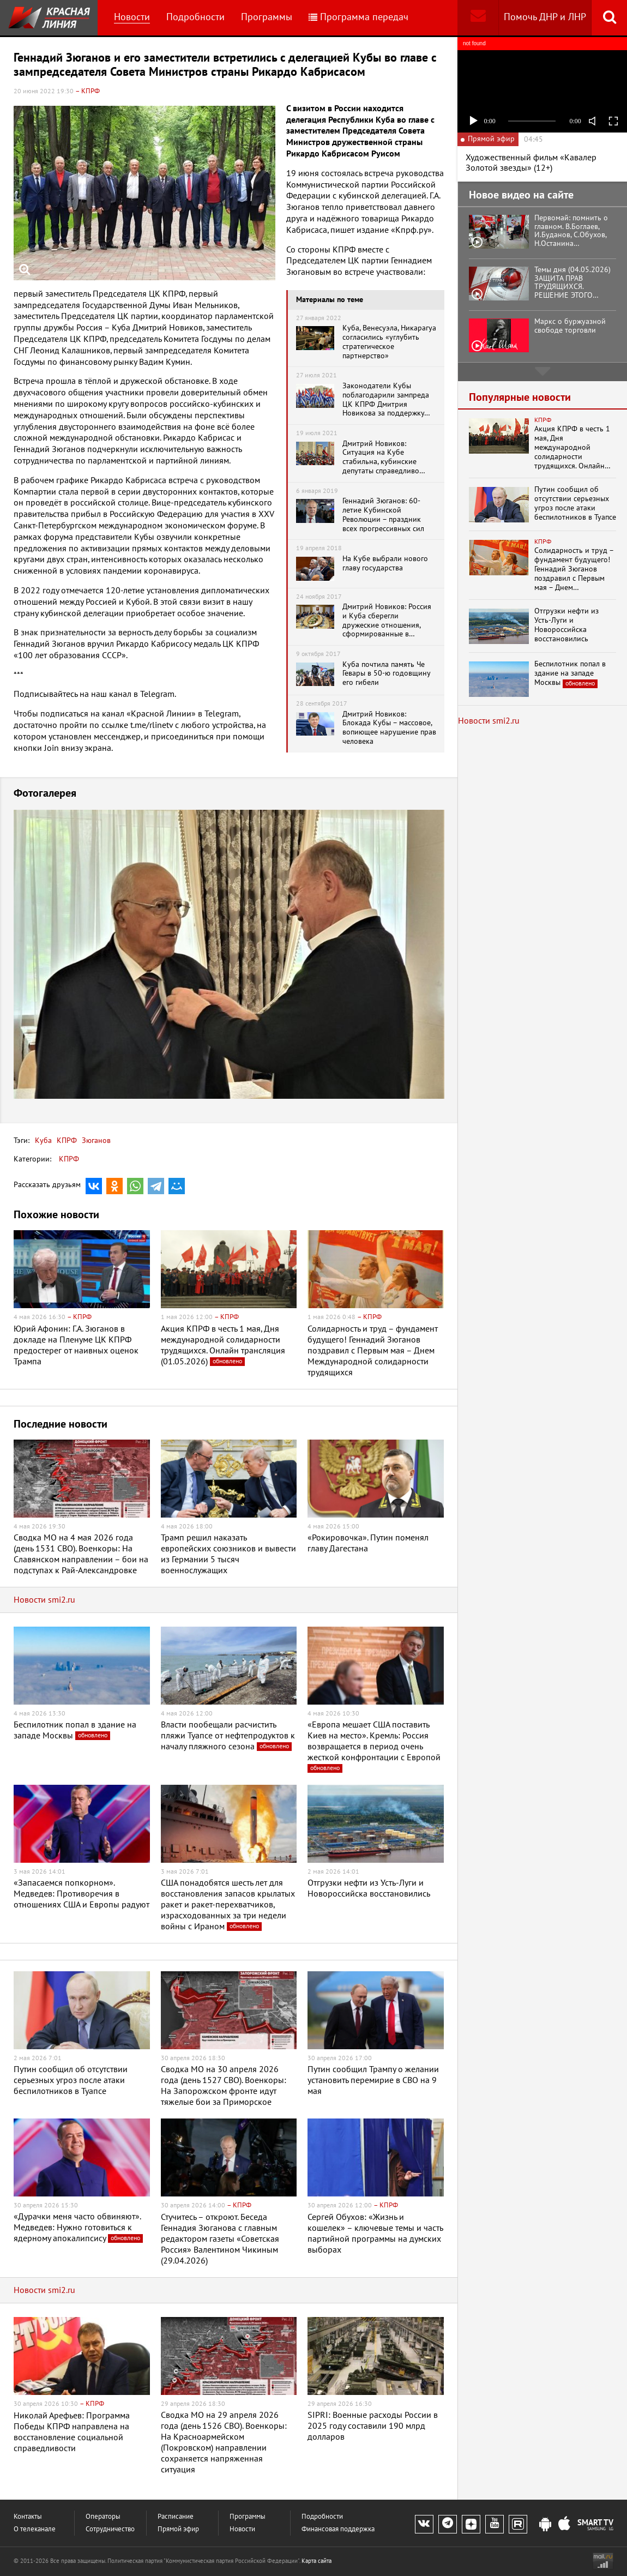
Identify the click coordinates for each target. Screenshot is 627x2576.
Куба (43, 1140)
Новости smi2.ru (44, 1600)
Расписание (176, 2516)
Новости (132, 17)
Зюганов (95, 1140)
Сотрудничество (110, 2529)
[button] (434, 819)
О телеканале (35, 2529)
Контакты (28, 2516)
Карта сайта (316, 2561)
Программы (266, 17)
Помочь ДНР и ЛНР (545, 17)
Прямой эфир (178, 2529)
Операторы (103, 2516)
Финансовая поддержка (338, 2529)
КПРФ (66, 1140)
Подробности (195, 17)
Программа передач (358, 17)
